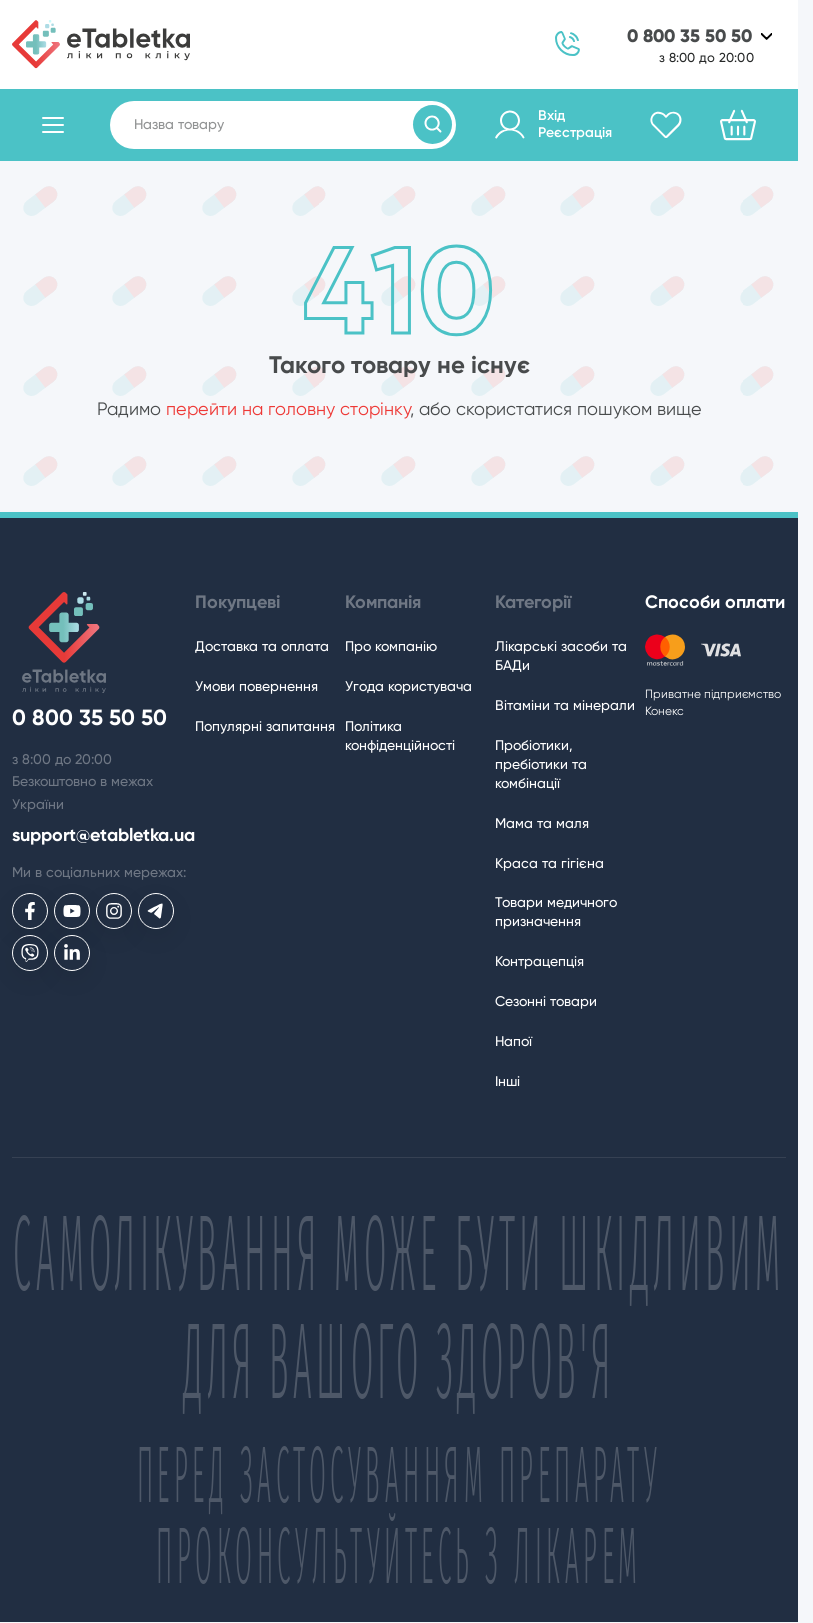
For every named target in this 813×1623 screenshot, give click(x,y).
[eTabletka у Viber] (30, 953)
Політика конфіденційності (400, 735)
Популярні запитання (265, 726)
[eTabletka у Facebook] (30, 911)
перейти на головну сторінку (288, 408)
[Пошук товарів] (432, 124)
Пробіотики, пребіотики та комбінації (541, 764)
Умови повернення (256, 686)
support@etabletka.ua (103, 835)
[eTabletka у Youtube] (72, 911)
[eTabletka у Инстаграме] (114, 911)
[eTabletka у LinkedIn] (72, 953)
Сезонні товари (546, 1001)
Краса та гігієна (549, 863)
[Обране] (666, 125)
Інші (507, 1081)
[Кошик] (738, 125)
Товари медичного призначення (556, 911)
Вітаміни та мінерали (565, 705)
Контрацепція (539, 961)
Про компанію (391, 646)
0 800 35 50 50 (689, 36)
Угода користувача (408, 686)
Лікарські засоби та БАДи (561, 655)
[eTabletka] (101, 44)
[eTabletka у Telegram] (156, 911)
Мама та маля (542, 823)
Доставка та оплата (262, 646)
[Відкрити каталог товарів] (53, 125)
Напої (513, 1041)
